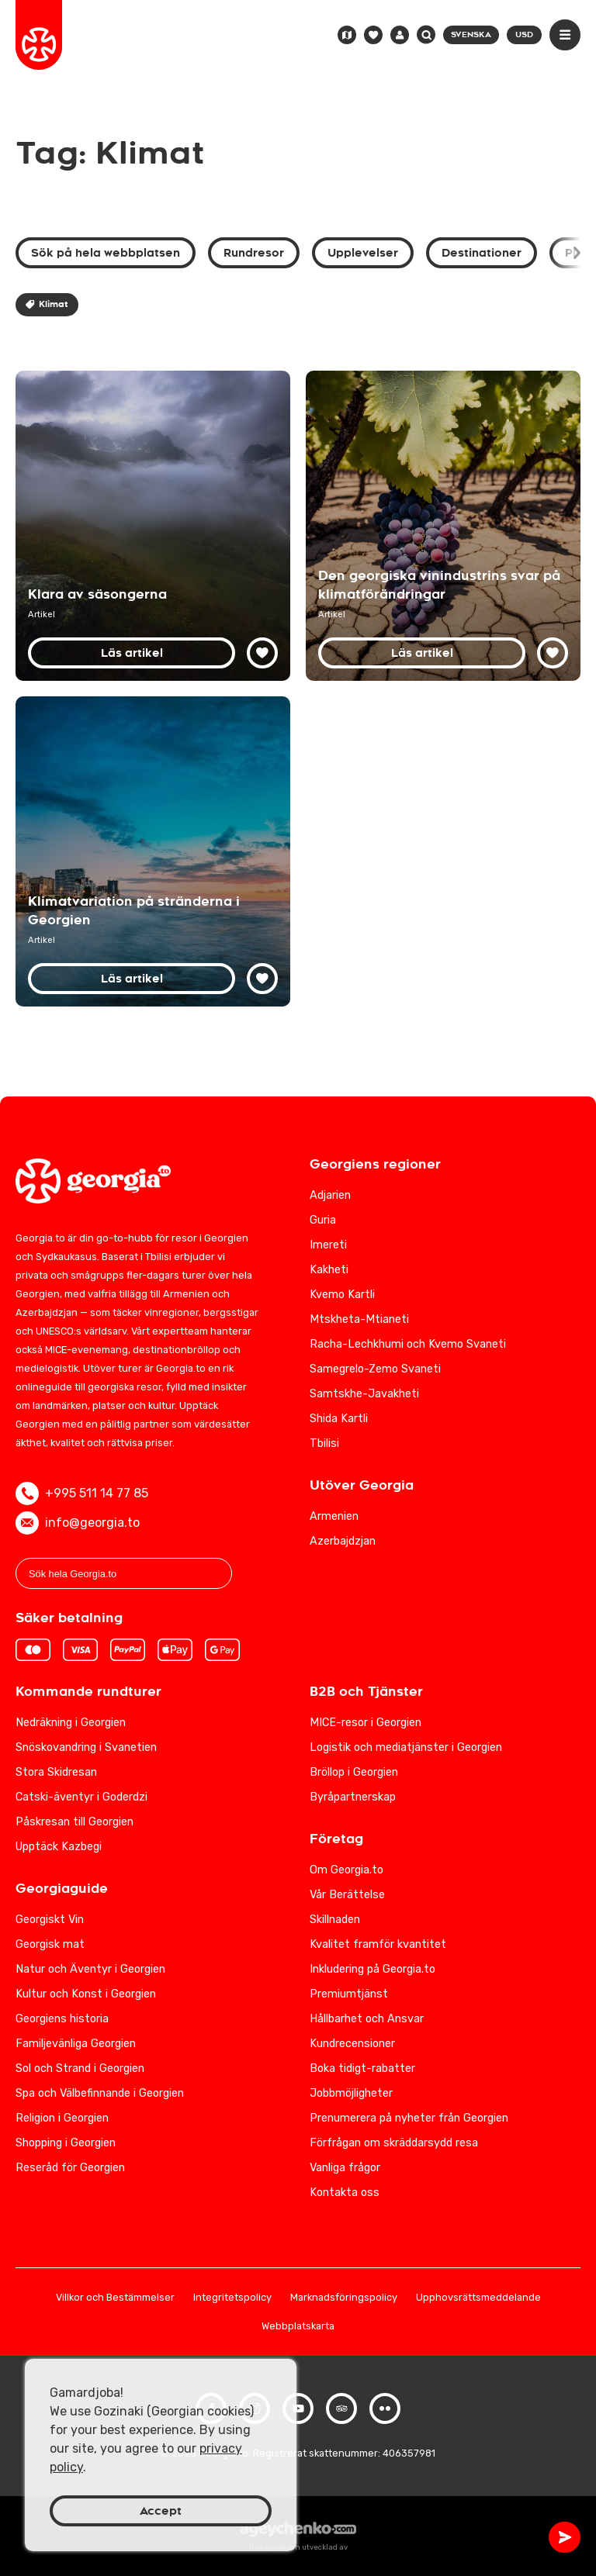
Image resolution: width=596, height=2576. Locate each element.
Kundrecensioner (352, 2043)
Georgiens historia (62, 2018)
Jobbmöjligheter (351, 2093)
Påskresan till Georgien (74, 1821)
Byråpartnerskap (353, 1797)
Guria (323, 1220)
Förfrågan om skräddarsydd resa (394, 2143)
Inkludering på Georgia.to (372, 1969)
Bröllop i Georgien (354, 1772)
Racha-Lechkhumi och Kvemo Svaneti (408, 1344)
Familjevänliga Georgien (76, 2043)
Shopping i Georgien (66, 2143)
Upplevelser (362, 253)
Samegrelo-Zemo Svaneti (375, 1369)
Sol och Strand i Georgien (80, 2068)
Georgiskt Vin (50, 1919)
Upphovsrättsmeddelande (478, 2298)
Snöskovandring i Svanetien (86, 1747)
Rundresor (254, 253)
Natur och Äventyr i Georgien (90, 1969)
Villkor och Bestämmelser (115, 2298)
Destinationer (482, 253)
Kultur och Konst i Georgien (86, 1994)
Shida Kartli (339, 1418)
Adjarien (330, 1195)
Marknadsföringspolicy (343, 2298)
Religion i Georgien (62, 2118)
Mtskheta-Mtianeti (359, 1319)
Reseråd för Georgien (70, 2167)
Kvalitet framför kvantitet (378, 1944)
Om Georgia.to (346, 1870)
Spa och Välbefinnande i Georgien (100, 2093)
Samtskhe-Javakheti (364, 1393)
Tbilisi (324, 1443)
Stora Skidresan (56, 1772)
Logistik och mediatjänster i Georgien (406, 1747)
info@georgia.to (78, 1523)
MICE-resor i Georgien (365, 1722)
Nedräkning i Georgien (71, 1722)
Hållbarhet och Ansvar (367, 2018)
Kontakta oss (344, 2192)
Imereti (328, 1245)
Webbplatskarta (298, 2327)
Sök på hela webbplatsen (105, 253)
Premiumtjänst (349, 1994)
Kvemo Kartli (342, 1294)
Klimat (47, 304)
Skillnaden (335, 1919)
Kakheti (329, 1269)
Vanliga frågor (345, 2167)
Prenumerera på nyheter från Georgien (409, 2118)
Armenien (334, 1516)
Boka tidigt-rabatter (362, 2068)
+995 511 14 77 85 (82, 1493)
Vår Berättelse (347, 1894)
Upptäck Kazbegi (59, 1846)
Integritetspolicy (232, 2298)
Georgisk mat (50, 1944)
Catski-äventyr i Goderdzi (81, 1797)
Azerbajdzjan (343, 1541)
